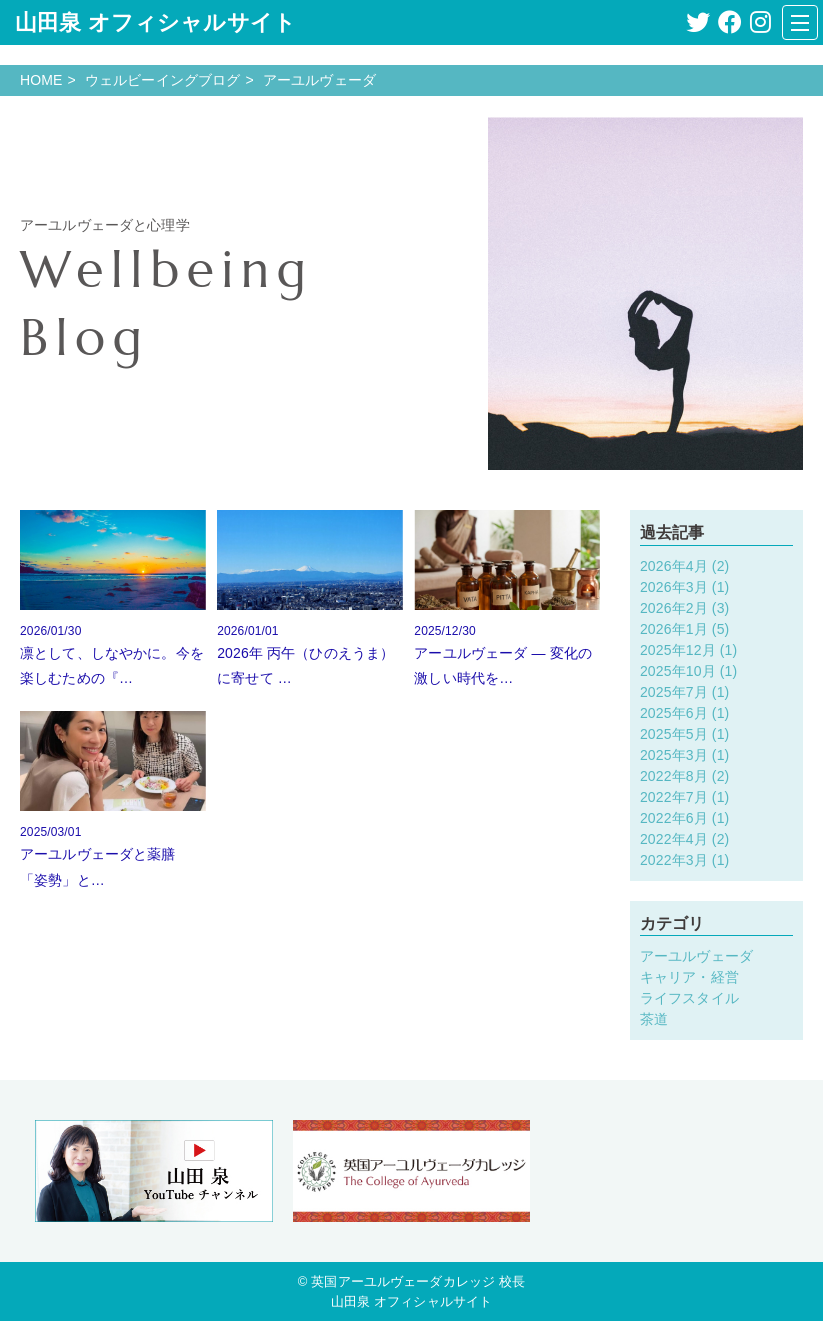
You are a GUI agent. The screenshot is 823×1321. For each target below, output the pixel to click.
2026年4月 (674, 566)
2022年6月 (674, 818)
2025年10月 (678, 671)
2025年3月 (674, 755)
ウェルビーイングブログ (163, 80)
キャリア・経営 (689, 977)
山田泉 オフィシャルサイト (155, 22)
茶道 (654, 1019)
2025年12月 (678, 650)
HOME (41, 80)
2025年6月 (674, 713)
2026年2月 (674, 608)
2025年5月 (674, 734)
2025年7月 (674, 692)
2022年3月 (674, 860)
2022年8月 (674, 776)
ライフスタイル (689, 998)
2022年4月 (674, 839)
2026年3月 (674, 587)
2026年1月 (674, 629)
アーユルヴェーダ (696, 956)
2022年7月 (674, 797)
